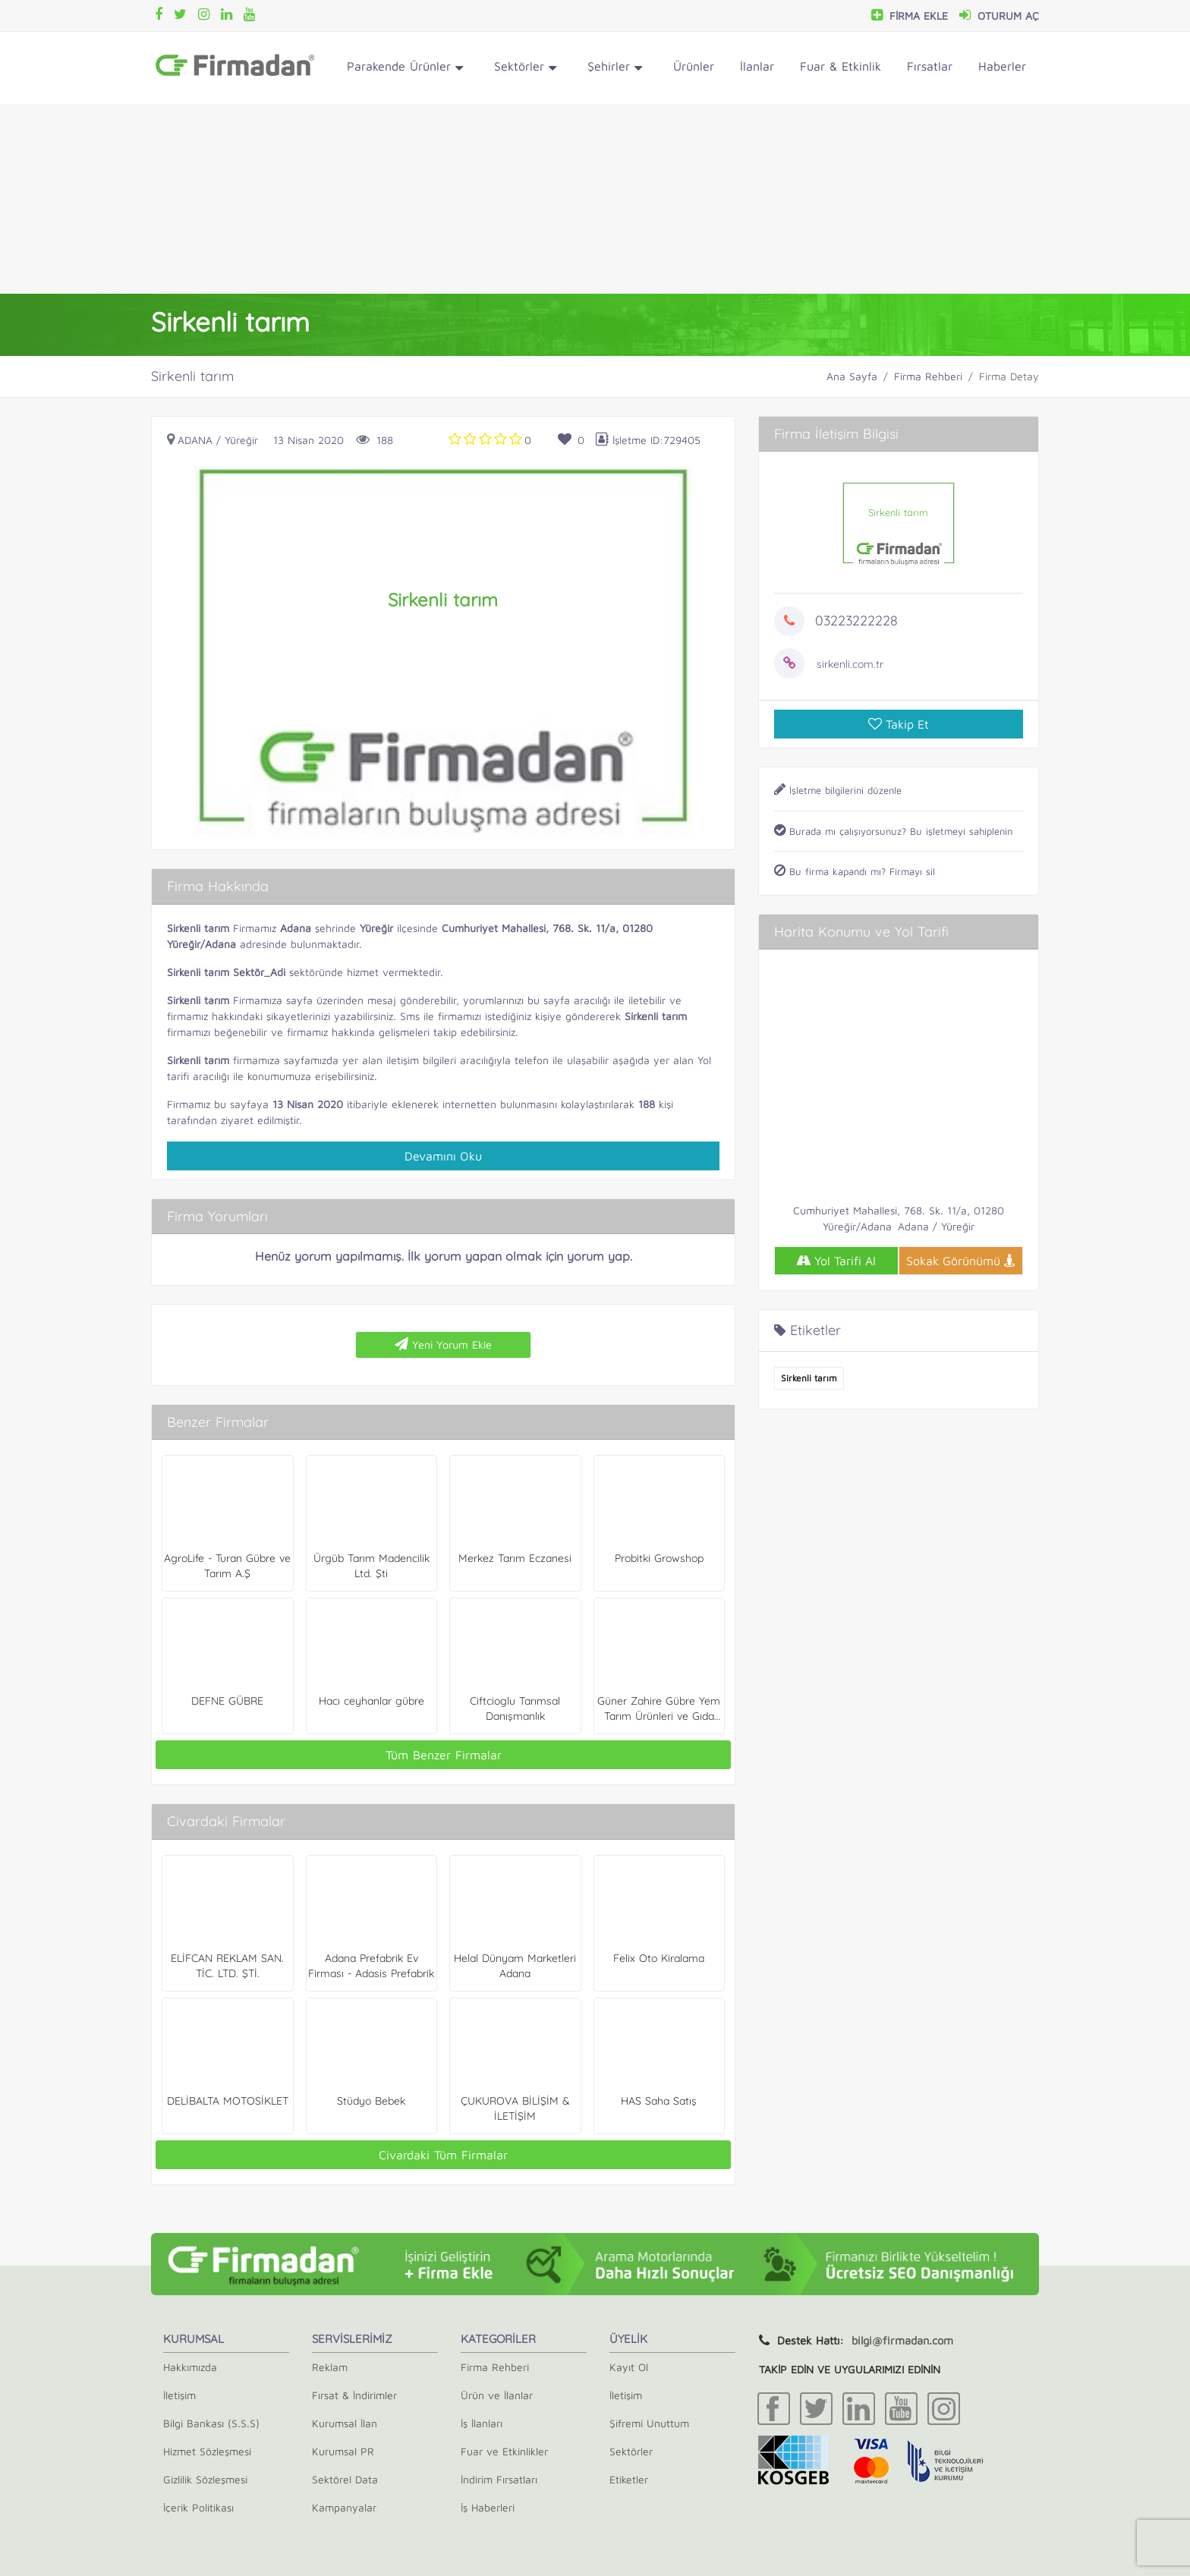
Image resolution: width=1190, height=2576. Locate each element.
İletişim (179, 2395)
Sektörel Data (345, 2479)
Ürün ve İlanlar (497, 2395)
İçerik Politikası (198, 2507)
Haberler (1002, 66)
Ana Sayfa (851, 376)
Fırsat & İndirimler (354, 2395)
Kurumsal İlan (344, 2423)
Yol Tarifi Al (836, 1261)
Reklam (330, 2366)
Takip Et (898, 724)
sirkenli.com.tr (850, 664)
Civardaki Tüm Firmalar (443, 2155)
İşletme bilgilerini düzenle (838, 790)
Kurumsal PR (343, 2451)
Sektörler (525, 68)
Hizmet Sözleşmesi (207, 2451)
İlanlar (757, 66)
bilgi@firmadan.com (902, 2340)
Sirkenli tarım (809, 1378)
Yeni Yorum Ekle (443, 1344)
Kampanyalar (344, 2507)
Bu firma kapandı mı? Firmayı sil (854, 871)
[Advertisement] (595, 199)
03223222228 (856, 620)
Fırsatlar (929, 66)
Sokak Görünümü (960, 1261)
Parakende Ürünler (405, 68)
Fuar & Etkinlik (840, 66)
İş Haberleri (488, 2507)
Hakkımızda (190, 2366)
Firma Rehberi (928, 376)
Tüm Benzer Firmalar (444, 1755)
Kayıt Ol (628, 2366)
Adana (195, 439)
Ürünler (693, 66)
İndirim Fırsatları (499, 2479)
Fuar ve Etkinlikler (504, 2451)
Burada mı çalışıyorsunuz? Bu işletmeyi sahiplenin (893, 831)
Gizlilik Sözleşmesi (205, 2479)
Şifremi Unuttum (649, 2423)
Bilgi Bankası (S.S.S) (211, 2423)
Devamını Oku (443, 1156)
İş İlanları (481, 2423)
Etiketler (628, 2479)
